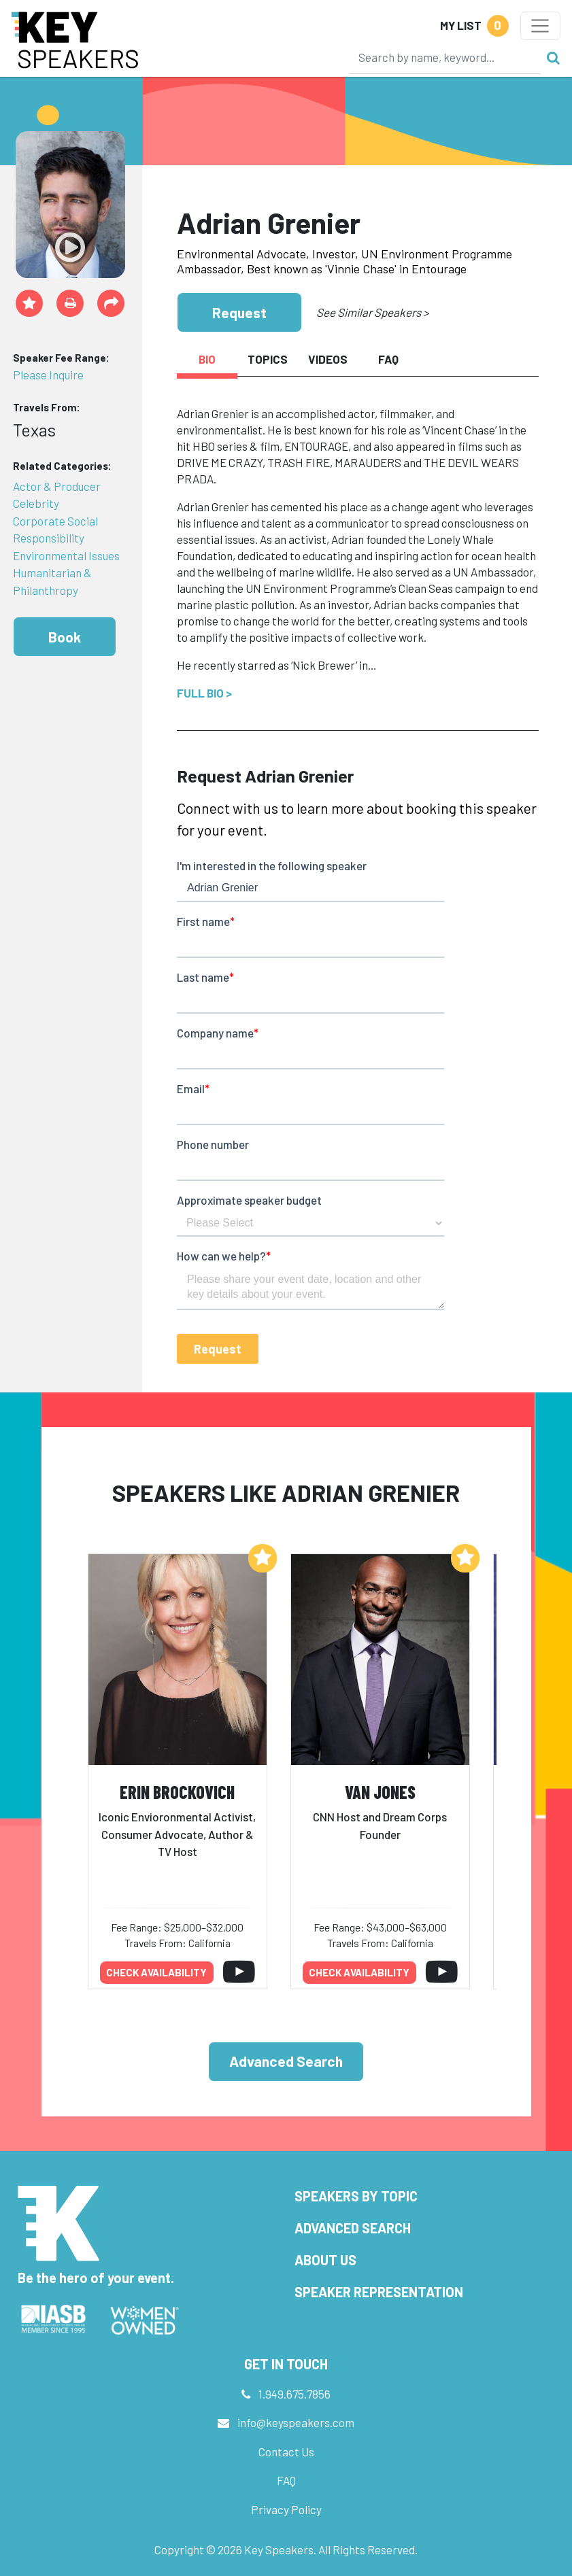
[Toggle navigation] (540, 26)
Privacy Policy (286, 2509)
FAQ (286, 2480)
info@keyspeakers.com (295, 2422)
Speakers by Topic (356, 2196)
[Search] (445, 57)
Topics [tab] (268, 359)
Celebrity (36, 503)
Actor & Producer (57, 486)
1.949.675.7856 (294, 2394)
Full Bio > (204, 693)
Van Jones (380, 1791)
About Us (325, 2260)
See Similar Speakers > (372, 312)
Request (239, 312)
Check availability (156, 1972)
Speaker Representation (379, 2292)
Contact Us (286, 2451)
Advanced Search (286, 2061)
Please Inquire (48, 374)
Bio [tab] (207, 359)
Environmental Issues (66, 555)
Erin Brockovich (177, 1791)
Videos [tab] (328, 359)
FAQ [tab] (388, 359)
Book (64, 636)
